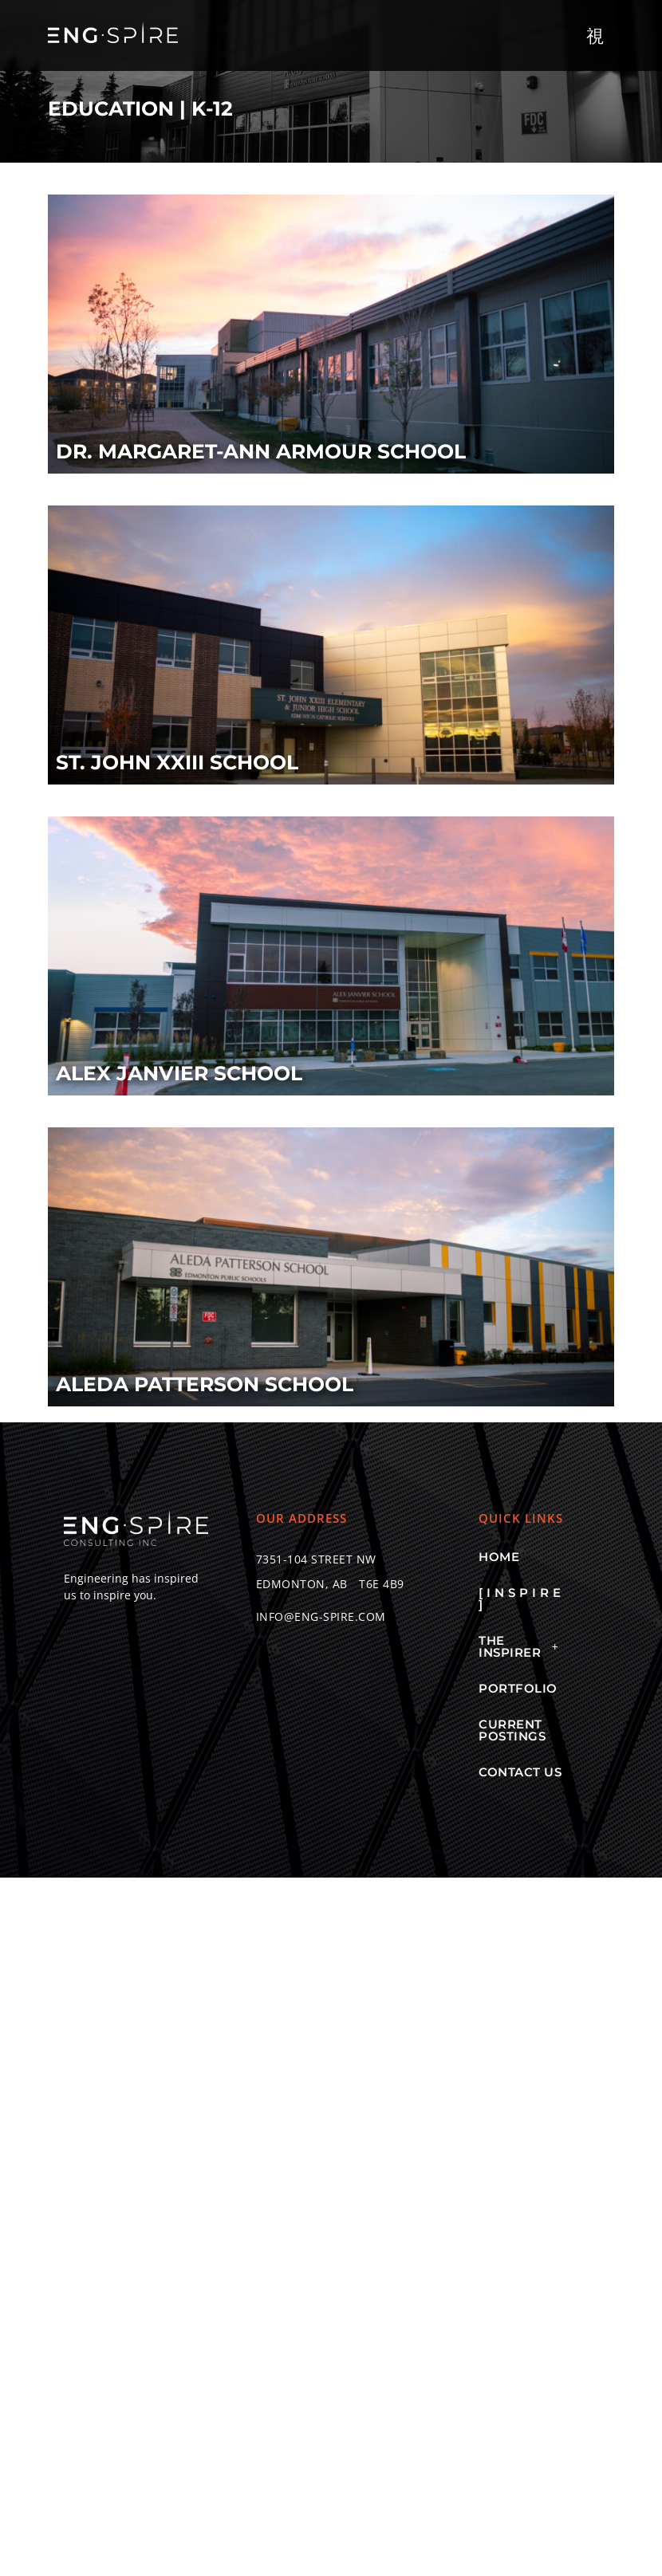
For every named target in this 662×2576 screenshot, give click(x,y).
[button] (595, 35)
